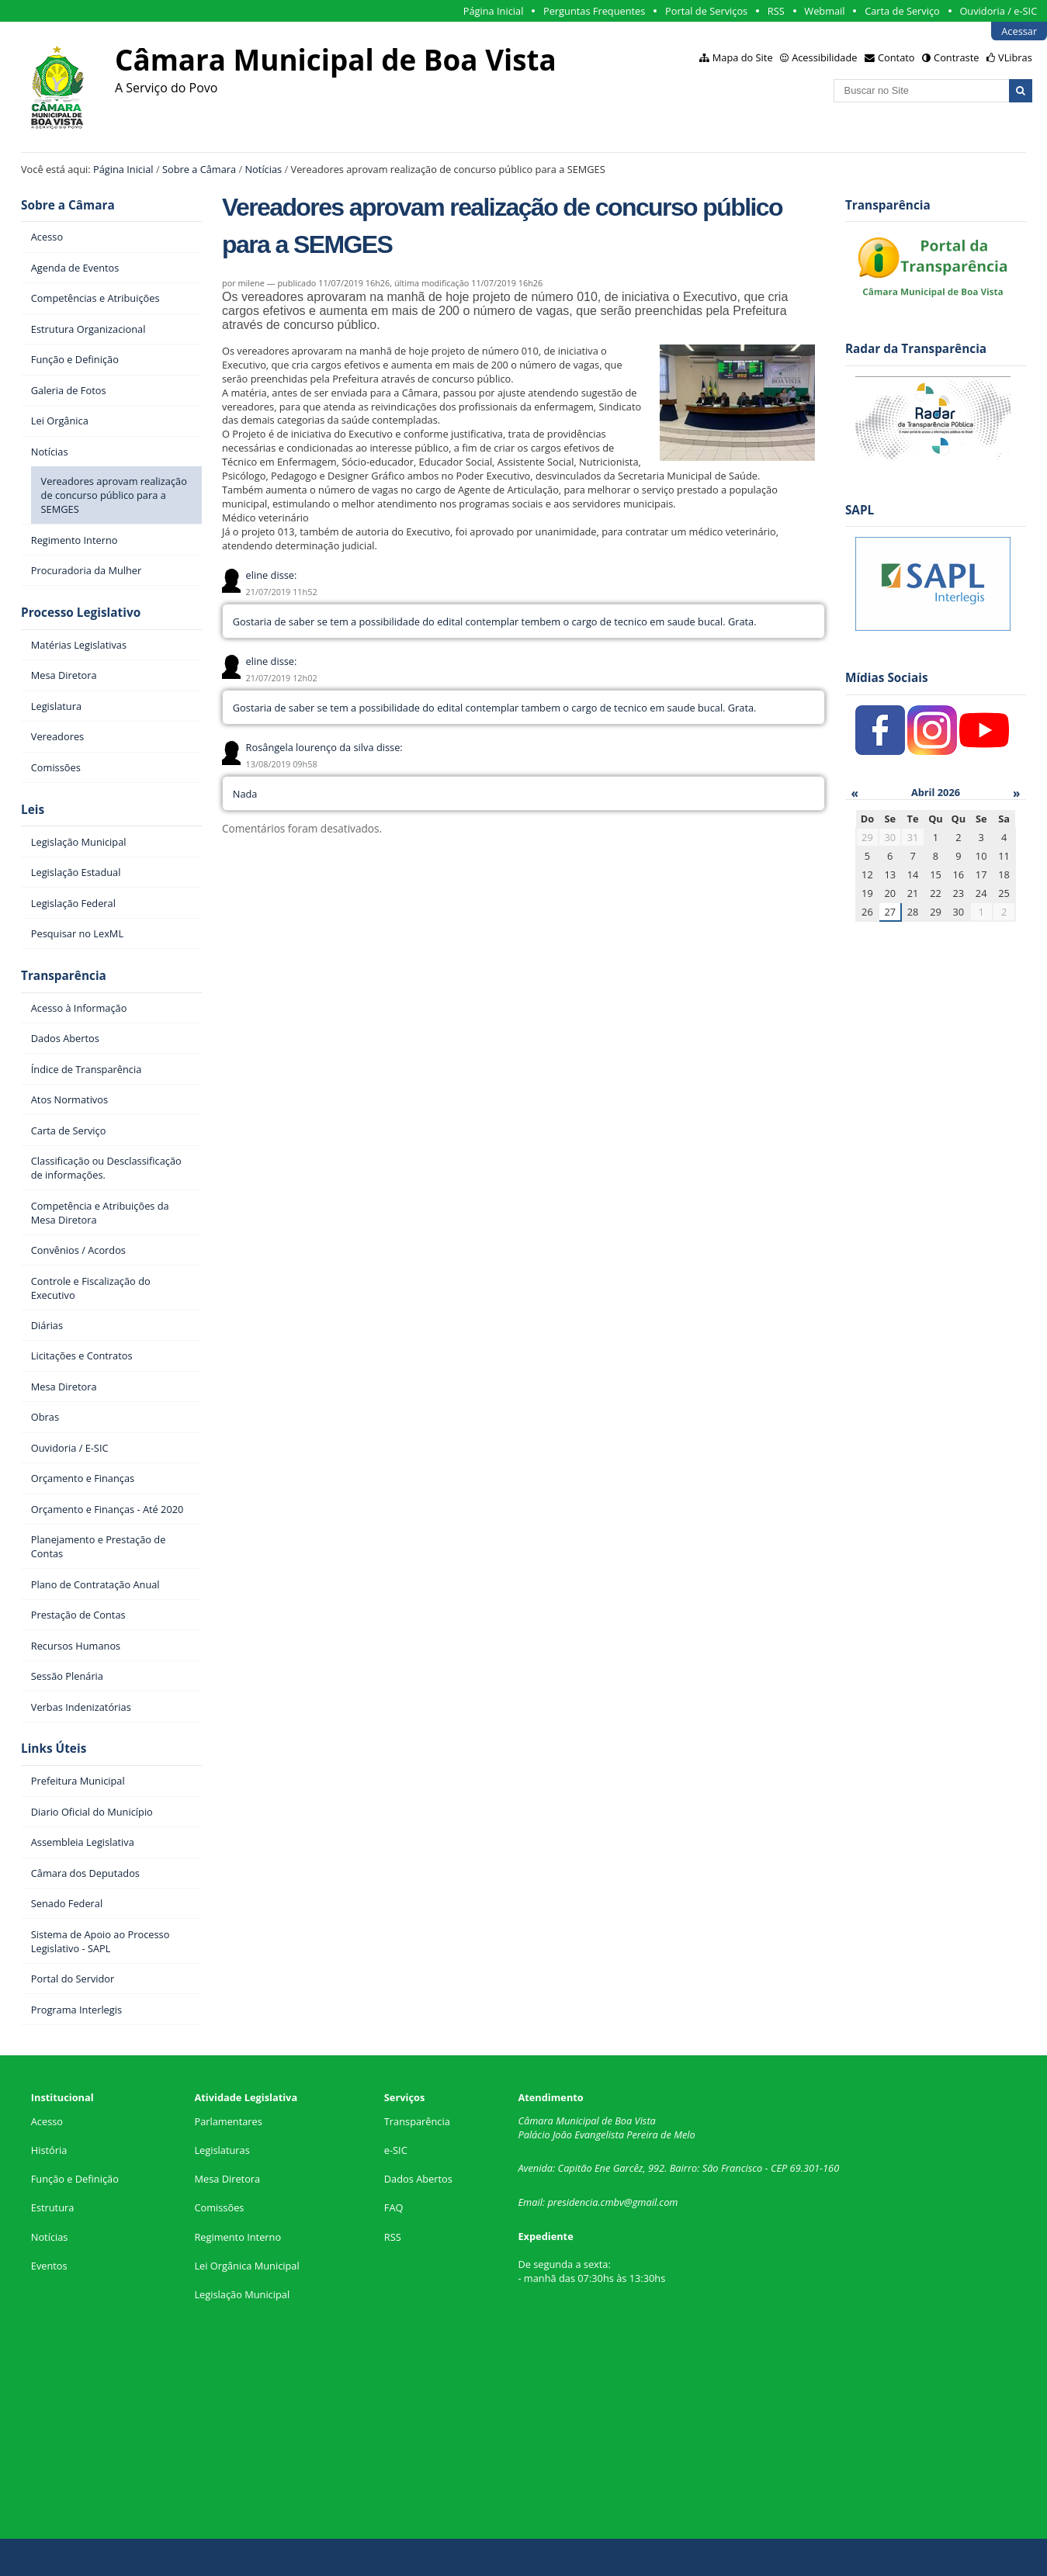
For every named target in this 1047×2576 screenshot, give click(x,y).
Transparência (63, 976)
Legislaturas (221, 2150)
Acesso (47, 2121)
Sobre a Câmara (199, 169)
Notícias (263, 169)
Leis (32, 810)
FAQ (394, 2207)
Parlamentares (228, 2121)
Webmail (824, 11)
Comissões (219, 2207)
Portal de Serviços (706, 11)
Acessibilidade (824, 57)
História (49, 2150)
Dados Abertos (418, 2179)
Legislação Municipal (241, 2294)
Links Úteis (53, 1748)
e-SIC (395, 2150)
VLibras (1015, 57)
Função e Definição (75, 2179)
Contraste (956, 57)
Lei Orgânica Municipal (246, 2266)
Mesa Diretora (227, 2179)
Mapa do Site (742, 57)
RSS (776, 11)
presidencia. (573, 2202)
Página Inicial (493, 11)
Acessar (1019, 31)
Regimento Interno (237, 2237)
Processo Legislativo (80, 612)
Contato (896, 57)
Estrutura (53, 2207)
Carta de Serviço (902, 11)
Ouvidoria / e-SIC (998, 11)
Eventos (49, 2266)
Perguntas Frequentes (594, 11)
